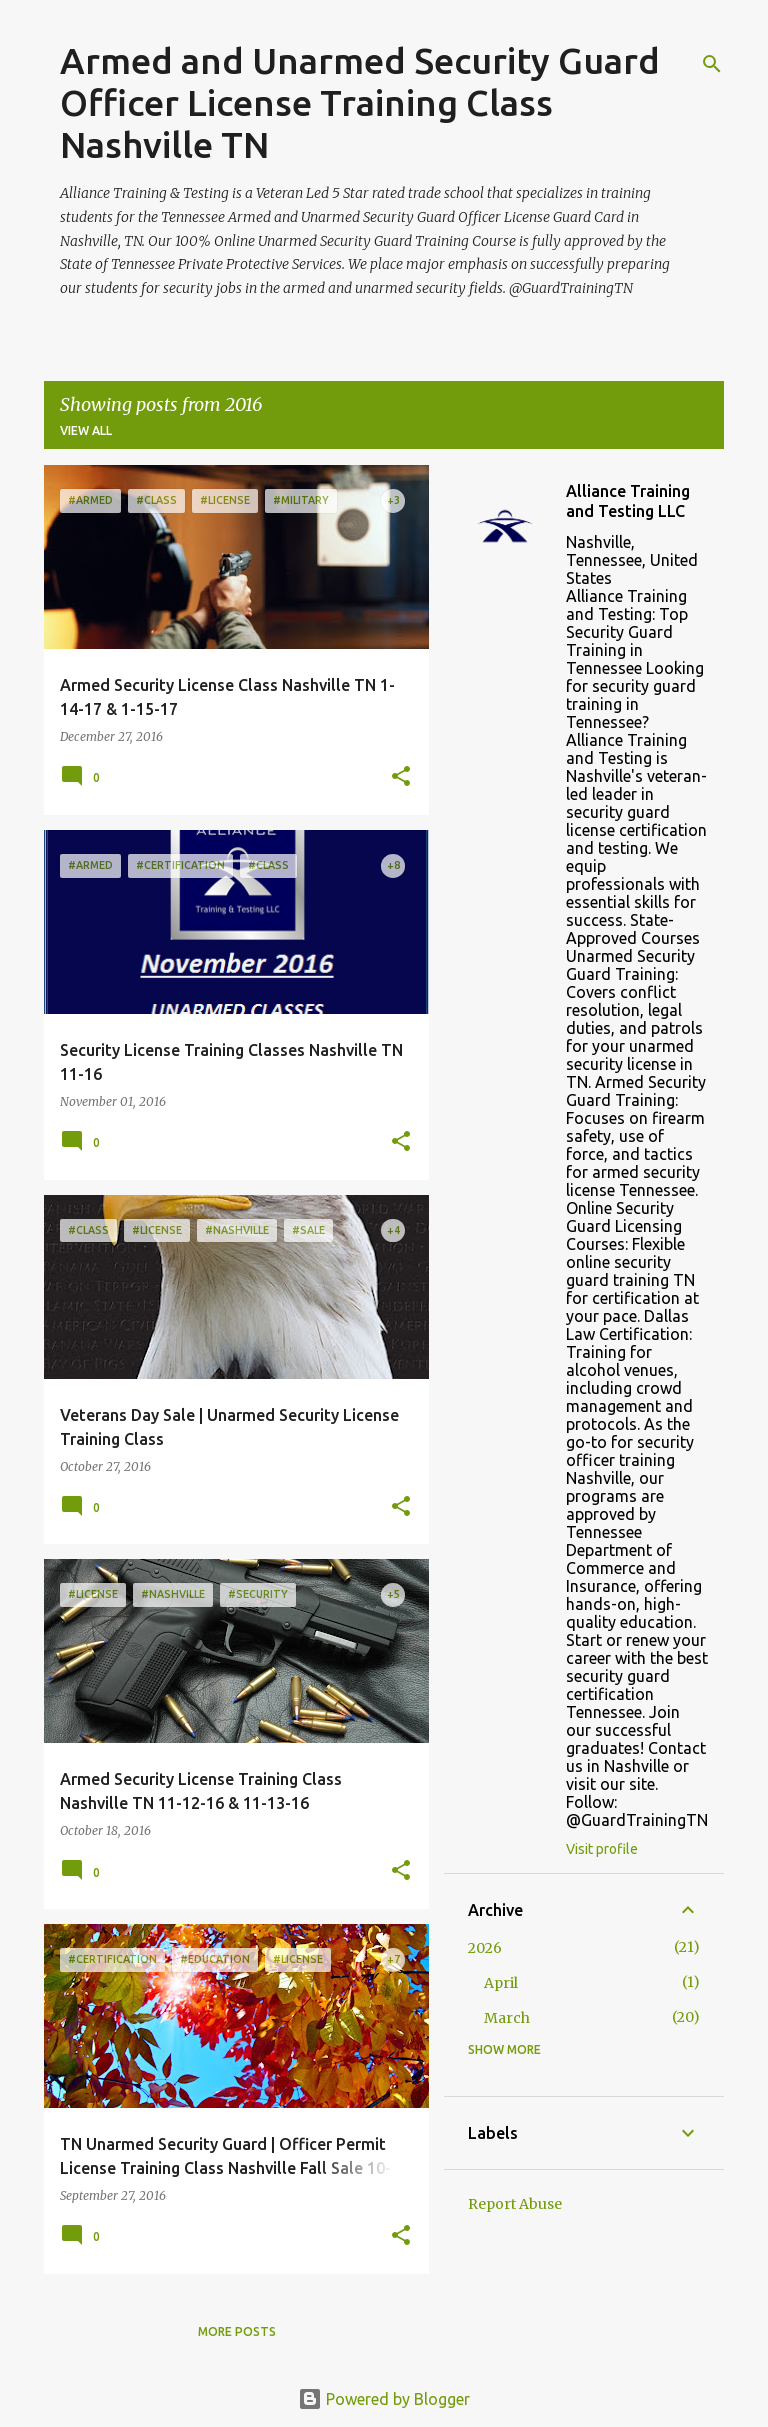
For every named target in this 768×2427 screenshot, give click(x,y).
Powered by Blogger (384, 2399)
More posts (237, 2331)
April (501, 1983)
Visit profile (602, 1849)
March (507, 2018)
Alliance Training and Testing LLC (628, 501)
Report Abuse (515, 2204)
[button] (401, 777)
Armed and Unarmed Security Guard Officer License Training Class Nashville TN (360, 102)
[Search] (712, 64)
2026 (485, 1948)
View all (86, 430)
